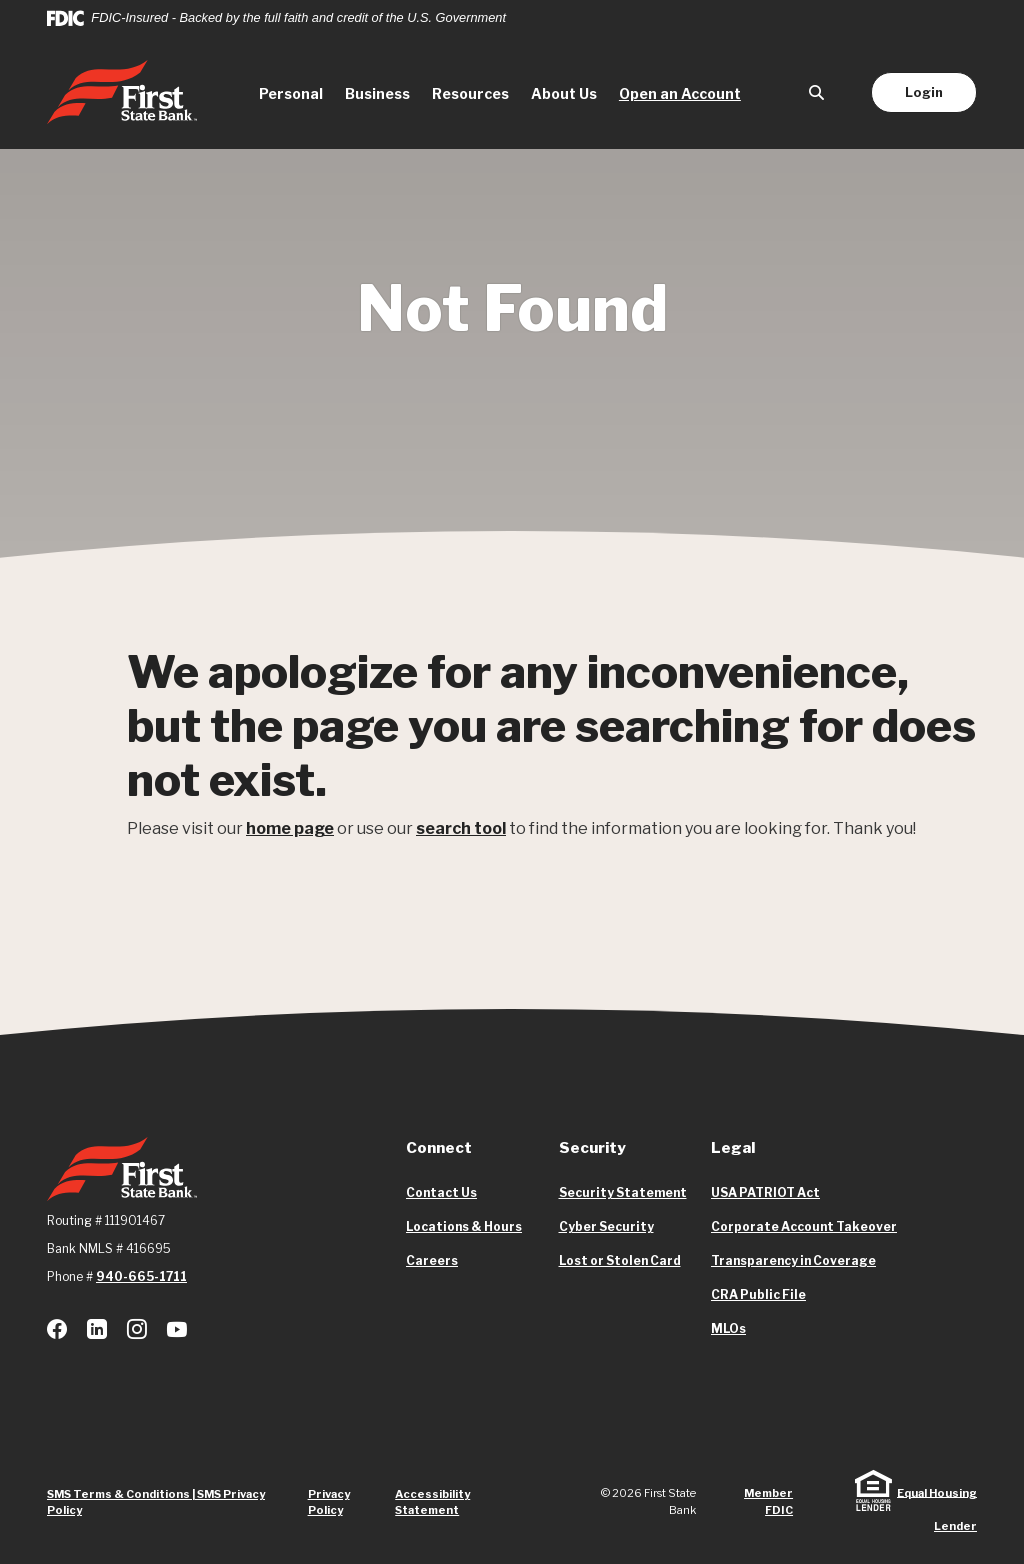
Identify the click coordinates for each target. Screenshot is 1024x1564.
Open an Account (685, 92)
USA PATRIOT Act (765, 1192)
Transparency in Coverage (793, 1261)
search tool (461, 828)
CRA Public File (758, 1295)
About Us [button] (564, 93)
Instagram (137, 1329)
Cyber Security (606, 1226)
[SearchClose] (817, 92)
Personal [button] (291, 93)
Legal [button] (733, 1148)
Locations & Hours (464, 1226)
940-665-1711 (141, 1276)
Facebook (57, 1329)
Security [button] (592, 1148)
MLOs (728, 1329)
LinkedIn (97, 1329)
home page (290, 828)
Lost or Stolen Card (620, 1260)
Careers (432, 1260)
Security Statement (623, 1192)
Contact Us (441, 1192)
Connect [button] (439, 1148)
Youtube (177, 1329)
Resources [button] (470, 93)
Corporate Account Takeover (804, 1227)
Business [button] (377, 93)
